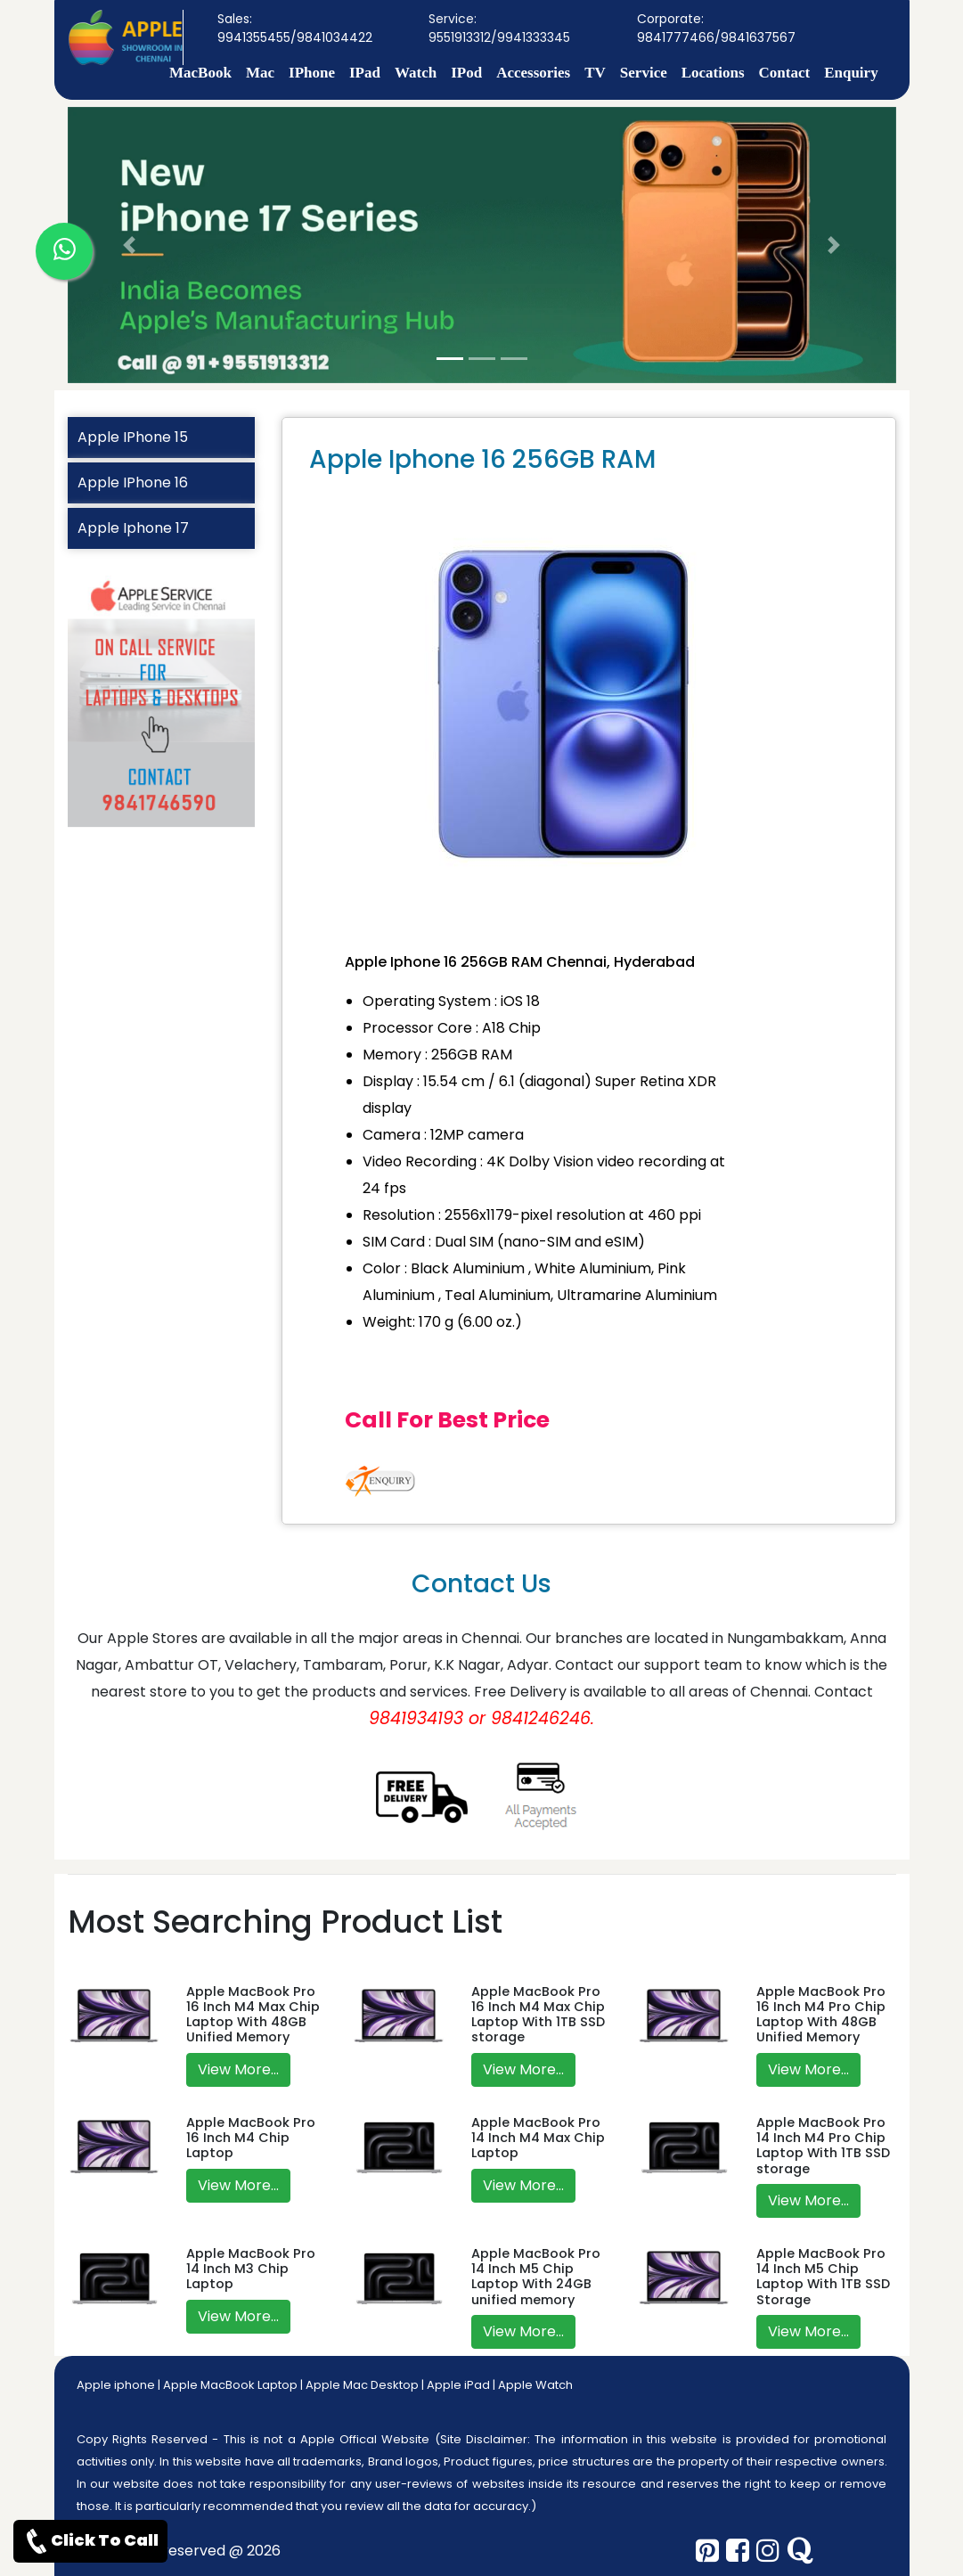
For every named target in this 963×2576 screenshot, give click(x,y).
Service (643, 72)
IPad (364, 72)
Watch (416, 72)
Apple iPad (458, 2384)
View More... (238, 2069)
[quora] (800, 2551)
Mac (260, 72)
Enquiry (850, 72)
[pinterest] (707, 2551)
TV (595, 72)
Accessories (533, 72)
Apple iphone (116, 2384)
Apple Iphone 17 (133, 528)
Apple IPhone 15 (133, 437)
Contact (785, 72)
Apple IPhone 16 (133, 482)
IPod (466, 72)
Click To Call (90, 2541)
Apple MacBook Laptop (230, 2384)
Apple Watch (535, 2384)
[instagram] (767, 2551)
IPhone (312, 72)
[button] (130, 245)
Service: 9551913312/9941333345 (499, 28)
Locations (713, 72)
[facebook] (737, 2551)
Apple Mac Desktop (362, 2384)
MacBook (200, 72)
